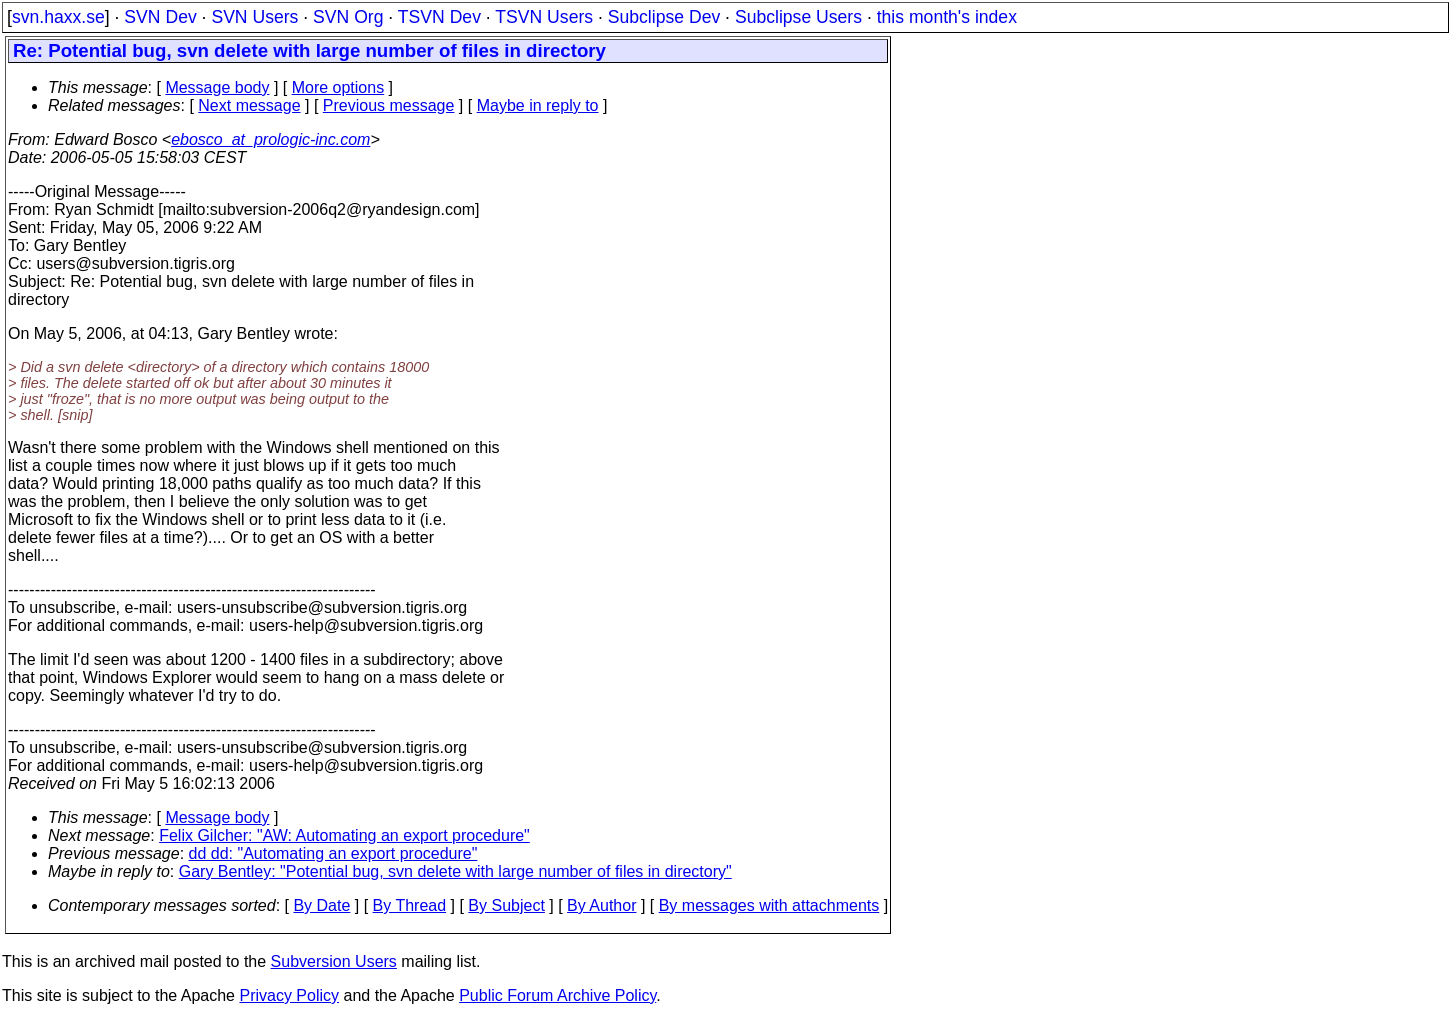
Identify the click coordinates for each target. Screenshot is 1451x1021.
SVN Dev (160, 17)
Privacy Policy (289, 995)
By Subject (506, 905)
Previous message (389, 105)
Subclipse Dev (664, 17)
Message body (217, 87)
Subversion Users (334, 961)
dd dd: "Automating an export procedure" (333, 853)
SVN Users (254, 17)
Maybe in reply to (538, 105)
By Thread (410, 905)
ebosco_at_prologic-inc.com (270, 139)
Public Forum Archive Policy (557, 995)
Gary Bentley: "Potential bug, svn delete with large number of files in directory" (455, 871)
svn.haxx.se (58, 17)
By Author (601, 905)
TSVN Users (544, 17)
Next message (249, 105)
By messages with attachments (769, 905)
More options (338, 87)
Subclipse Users (798, 17)
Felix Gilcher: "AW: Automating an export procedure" (344, 835)
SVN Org (348, 17)
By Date (321, 905)
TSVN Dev (439, 17)
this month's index (947, 17)
